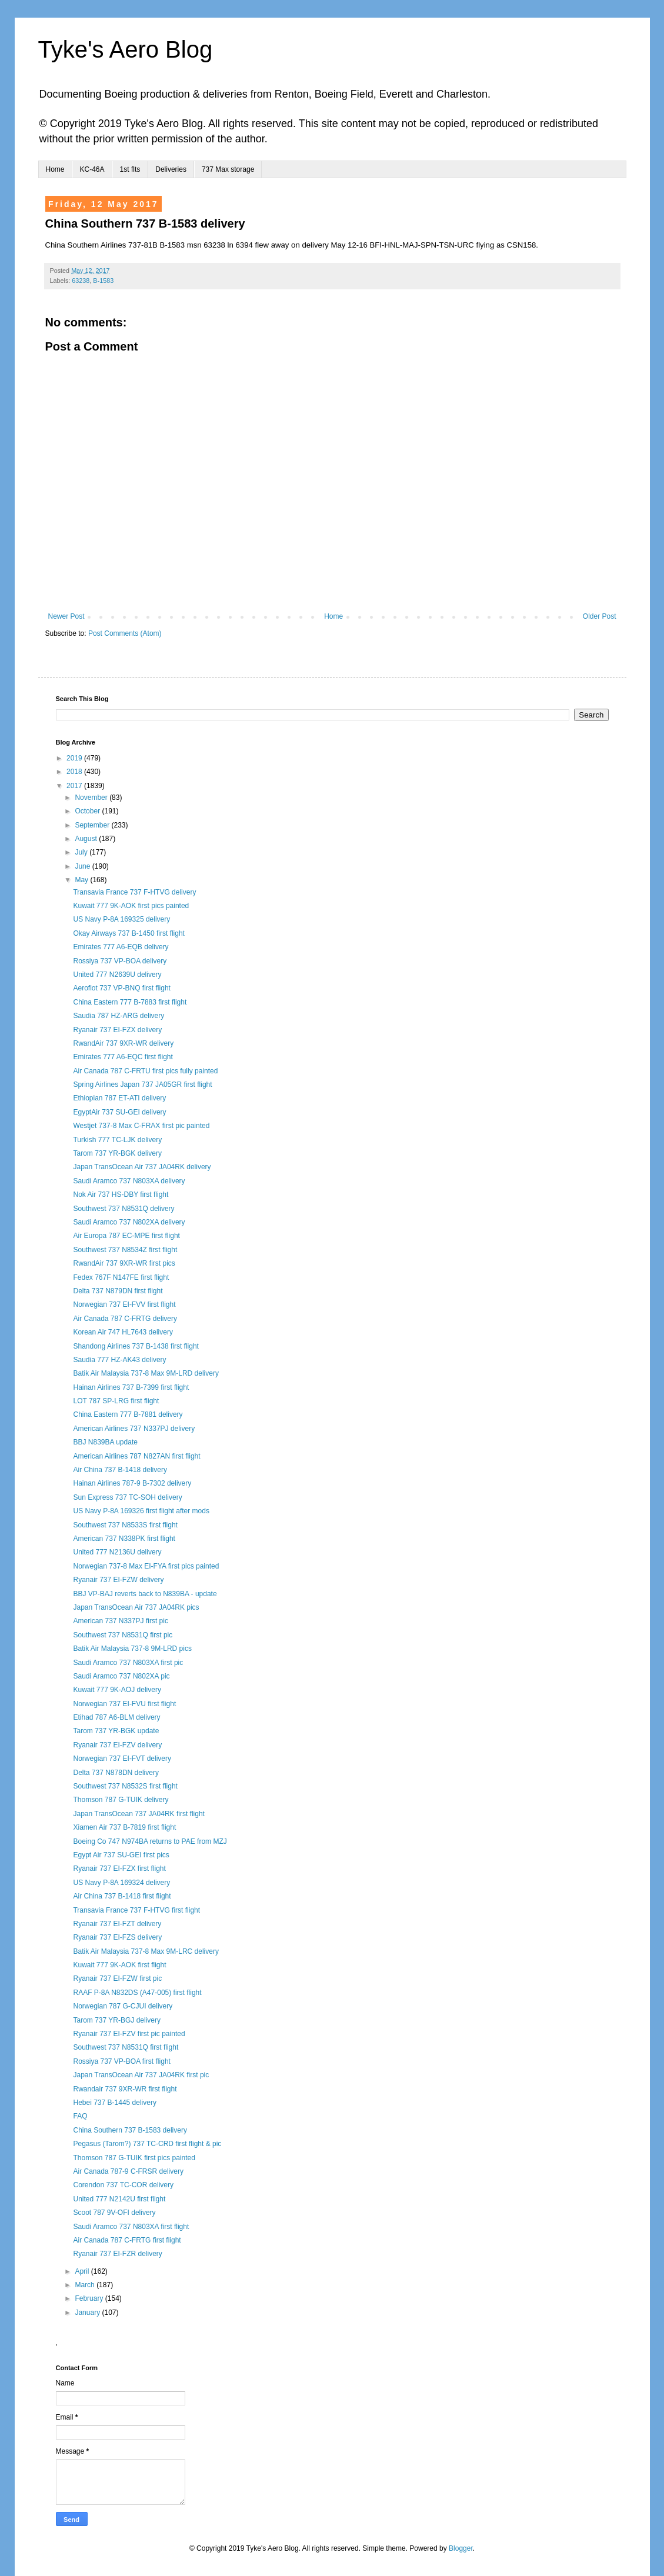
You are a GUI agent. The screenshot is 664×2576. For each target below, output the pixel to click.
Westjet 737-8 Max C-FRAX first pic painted (141, 1126)
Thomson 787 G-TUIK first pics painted (134, 2158)
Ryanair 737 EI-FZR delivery (117, 2254)
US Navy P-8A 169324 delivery (121, 1882)
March (85, 2285)
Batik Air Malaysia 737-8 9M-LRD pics (132, 1648)
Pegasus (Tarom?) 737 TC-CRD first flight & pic (147, 2144)
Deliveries (170, 169)
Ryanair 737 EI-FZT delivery (117, 1924)
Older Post (599, 616)
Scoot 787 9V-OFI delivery (114, 2212)
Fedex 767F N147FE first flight (121, 1277)
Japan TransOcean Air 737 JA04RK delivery (142, 1167)
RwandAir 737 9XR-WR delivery (123, 1043)
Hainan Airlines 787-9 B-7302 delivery (132, 1483)
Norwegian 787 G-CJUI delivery (122, 2006)
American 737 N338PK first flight (124, 1538)
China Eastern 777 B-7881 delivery (127, 1414)
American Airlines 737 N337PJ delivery (134, 1428)
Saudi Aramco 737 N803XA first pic (128, 1663)
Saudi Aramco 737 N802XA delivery (129, 1222)
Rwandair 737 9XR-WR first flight (124, 2089)
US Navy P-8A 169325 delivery (121, 919)
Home (55, 169)
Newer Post (66, 616)
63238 (80, 280)
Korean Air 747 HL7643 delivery (122, 1332)
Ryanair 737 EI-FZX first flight (119, 1868)
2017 (75, 786)
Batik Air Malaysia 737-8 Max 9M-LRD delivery (145, 1373)
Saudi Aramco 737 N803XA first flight (131, 2227)
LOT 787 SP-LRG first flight (116, 1401)
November (92, 797)
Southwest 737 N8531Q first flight (125, 2047)
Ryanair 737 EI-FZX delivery (117, 1030)
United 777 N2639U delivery (117, 974)
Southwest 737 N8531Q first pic (122, 1635)
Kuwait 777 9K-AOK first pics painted (131, 906)
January (88, 2312)
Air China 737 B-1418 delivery (119, 1470)
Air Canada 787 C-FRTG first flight (127, 2240)
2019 (75, 758)
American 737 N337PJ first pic (120, 1621)
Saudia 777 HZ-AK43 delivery (119, 1360)
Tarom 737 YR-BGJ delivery (117, 2020)
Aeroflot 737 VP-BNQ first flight (121, 988)
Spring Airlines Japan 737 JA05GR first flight (142, 1084)
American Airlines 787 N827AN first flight (136, 1456)
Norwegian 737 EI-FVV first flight (124, 1304)
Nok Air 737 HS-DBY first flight (120, 1194)
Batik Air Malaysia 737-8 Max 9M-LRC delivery (145, 1951)
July (82, 852)
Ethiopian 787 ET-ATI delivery (119, 1098)
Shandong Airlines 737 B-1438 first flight (135, 1346)
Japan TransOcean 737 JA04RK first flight (138, 1814)
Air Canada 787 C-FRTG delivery (125, 1318)
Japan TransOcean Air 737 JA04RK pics (136, 1607)
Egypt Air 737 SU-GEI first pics (121, 1855)
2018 (75, 772)
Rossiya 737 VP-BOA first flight (121, 2061)
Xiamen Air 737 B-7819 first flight (124, 1827)
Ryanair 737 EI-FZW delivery (118, 1580)
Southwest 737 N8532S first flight (125, 1786)
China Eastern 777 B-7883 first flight (129, 1002)
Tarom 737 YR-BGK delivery (117, 1153)
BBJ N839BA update (105, 1442)
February (90, 2298)
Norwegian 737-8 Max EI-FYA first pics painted (146, 1566)
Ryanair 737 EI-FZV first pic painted (129, 2034)
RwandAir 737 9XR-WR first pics (124, 1263)
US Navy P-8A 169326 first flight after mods (141, 1511)
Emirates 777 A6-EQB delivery (120, 947)
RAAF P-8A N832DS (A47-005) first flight (137, 1992)
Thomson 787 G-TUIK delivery (120, 1800)
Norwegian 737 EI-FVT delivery (122, 1758)
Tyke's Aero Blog (125, 49)
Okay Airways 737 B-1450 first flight (128, 933)
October (88, 811)
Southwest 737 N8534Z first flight (125, 1250)
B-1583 (103, 280)
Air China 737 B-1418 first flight (122, 1896)
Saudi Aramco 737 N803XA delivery (129, 1181)
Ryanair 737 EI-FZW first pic (117, 1978)
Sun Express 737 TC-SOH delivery (127, 1497)
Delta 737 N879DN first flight (117, 1291)
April (83, 2271)
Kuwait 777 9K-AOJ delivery (117, 1690)
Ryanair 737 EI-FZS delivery (117, 1937)
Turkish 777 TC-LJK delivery (117, 1140)
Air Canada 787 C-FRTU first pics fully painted (145, 1071)
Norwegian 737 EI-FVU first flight (124, 1704)
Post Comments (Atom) (125, 633)
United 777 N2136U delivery (117, 1552)
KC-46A (92, 169)
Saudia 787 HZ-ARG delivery (118, 1016)
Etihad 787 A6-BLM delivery (116, 1717)
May (82, 880)
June (83, 866)
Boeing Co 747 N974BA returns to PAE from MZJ (149, 1841)
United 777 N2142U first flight (119, 2199)
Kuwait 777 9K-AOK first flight (119, 1965)
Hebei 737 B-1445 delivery (114, 2102)
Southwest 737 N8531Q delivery (123, 1208)
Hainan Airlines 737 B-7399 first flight (131, 1387)
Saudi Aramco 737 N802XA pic (121, 1676)
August (87, 839)
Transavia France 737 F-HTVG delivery (134, 892)
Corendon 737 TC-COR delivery (123, 2185)
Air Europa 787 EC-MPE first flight (126, 1236)
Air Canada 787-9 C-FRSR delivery (128, 2171)
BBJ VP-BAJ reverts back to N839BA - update (144, 1594)
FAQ (80, 2116)
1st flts (130, 169)
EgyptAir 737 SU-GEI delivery (119, 1112)
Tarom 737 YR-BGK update (116, 1731)
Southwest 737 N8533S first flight (125, 1525)
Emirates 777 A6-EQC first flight (122, 1057)
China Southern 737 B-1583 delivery (129, 2130)
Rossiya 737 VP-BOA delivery (119, 961)
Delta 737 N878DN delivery (115, 1773)
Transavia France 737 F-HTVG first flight (136, 1910)
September (93, 825)
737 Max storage (228, 169)
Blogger (461, 2548)
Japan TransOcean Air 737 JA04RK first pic (141, 2075)
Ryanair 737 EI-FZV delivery (117, 1745)
